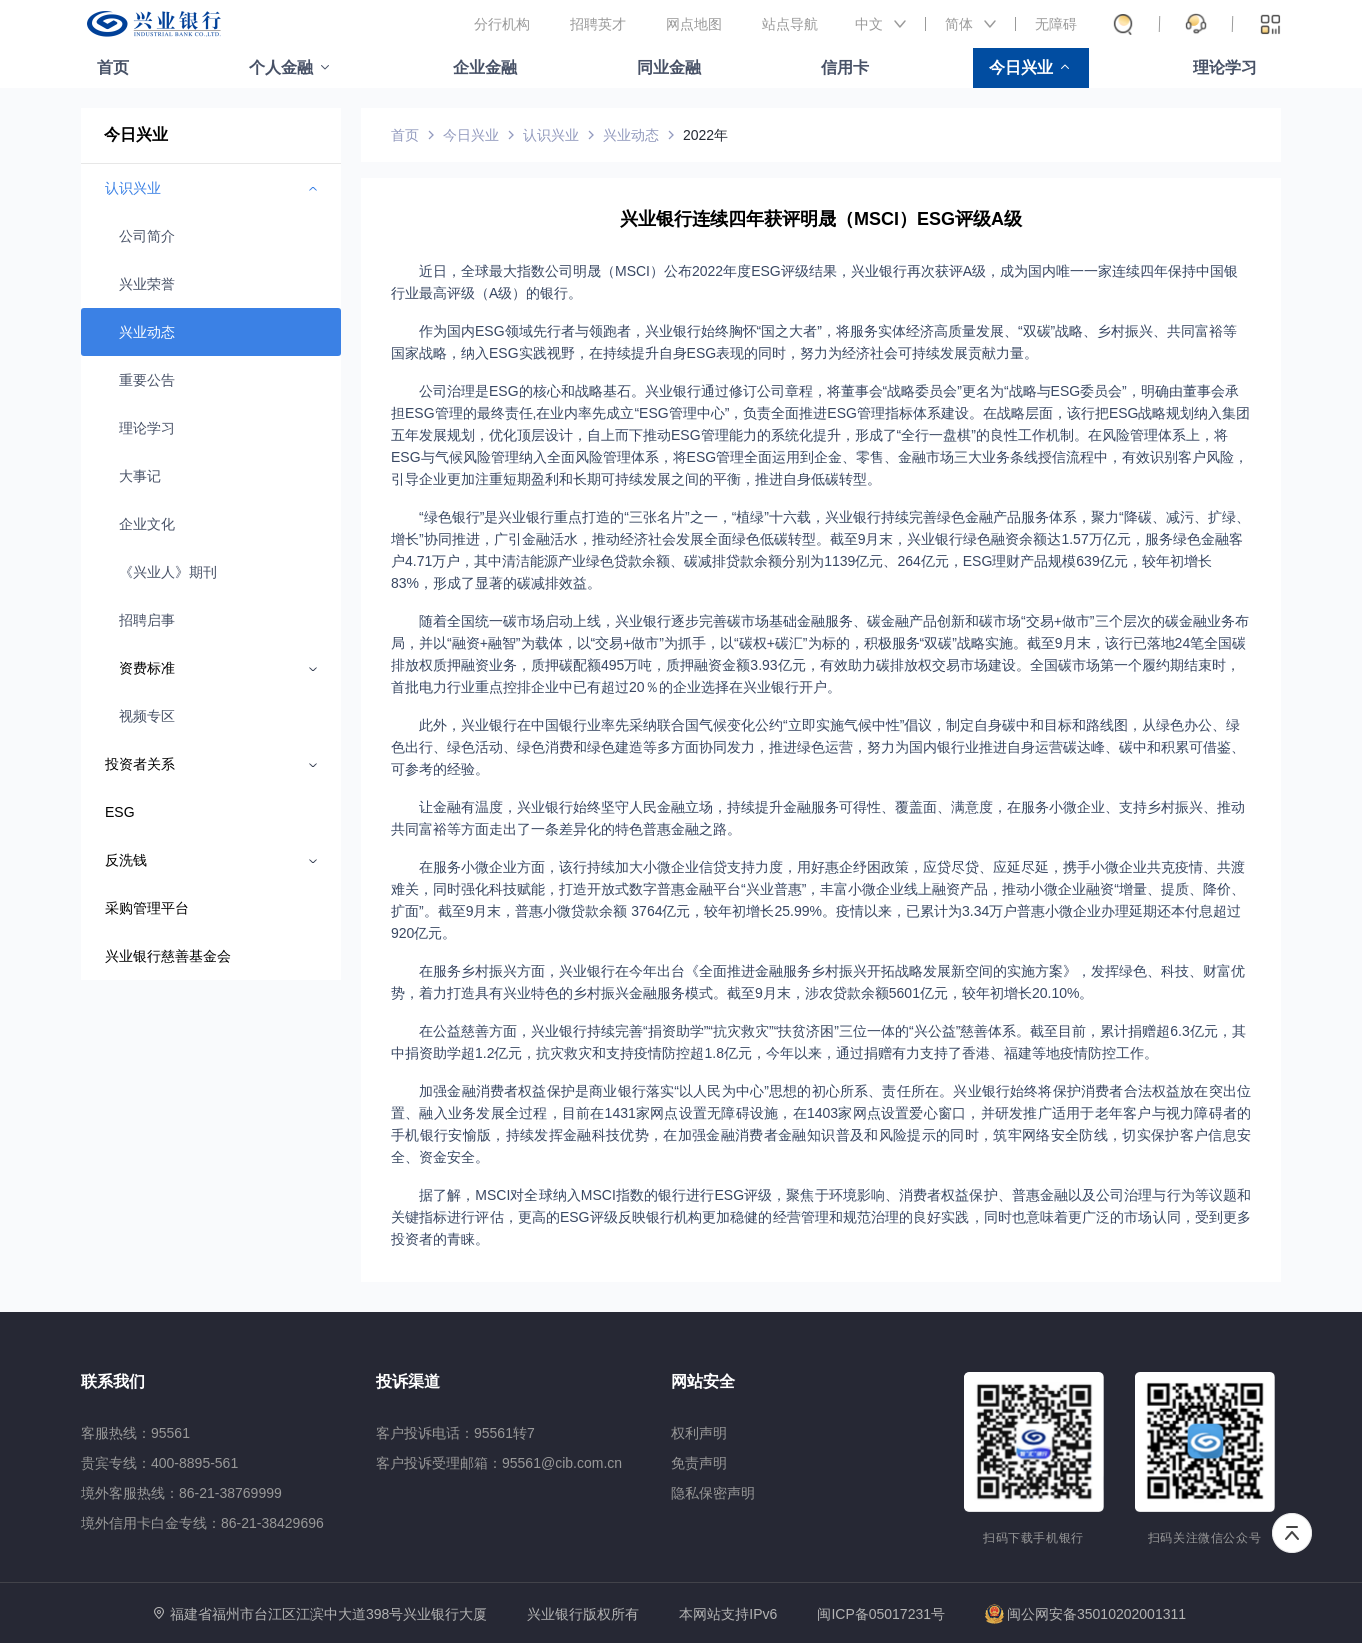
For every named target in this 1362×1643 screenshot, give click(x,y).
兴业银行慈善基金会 (168, 956)
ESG (120, 812)
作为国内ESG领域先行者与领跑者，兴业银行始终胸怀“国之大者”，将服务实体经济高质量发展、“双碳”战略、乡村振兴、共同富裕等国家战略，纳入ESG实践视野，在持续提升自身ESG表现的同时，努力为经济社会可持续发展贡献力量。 (814, 342)
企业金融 (485, 67)
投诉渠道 (408, 1381)
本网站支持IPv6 (728, 1614)
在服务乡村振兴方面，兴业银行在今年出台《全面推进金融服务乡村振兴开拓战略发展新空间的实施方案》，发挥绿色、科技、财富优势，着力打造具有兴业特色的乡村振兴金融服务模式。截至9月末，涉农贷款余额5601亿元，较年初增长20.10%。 (818, 982)
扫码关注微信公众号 (1205, 1538)
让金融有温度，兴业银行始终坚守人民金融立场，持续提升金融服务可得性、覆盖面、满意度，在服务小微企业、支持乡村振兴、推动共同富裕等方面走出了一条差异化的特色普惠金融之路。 (818, 818)
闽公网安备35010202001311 (1085, 1614)
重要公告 (147, 380)
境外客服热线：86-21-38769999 (181, 1493)
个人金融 (281, 67)
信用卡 (845, 67)
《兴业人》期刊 (168, 572)
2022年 (705, 135)
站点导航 (790, 24)
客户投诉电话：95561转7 (455, 1433)
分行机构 (502, 24)
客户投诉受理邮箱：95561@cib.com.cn (499, 1463)
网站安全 (703, 1381)
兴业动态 (147, 332)
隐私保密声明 (713, 1493)
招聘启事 (147, 620)
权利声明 (699, 1433)
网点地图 (694, 24)
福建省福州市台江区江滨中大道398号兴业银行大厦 (328, 1614)
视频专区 (147, 716)
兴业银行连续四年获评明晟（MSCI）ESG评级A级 (821, 219)
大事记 (140, 476)
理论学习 (1225, 67)
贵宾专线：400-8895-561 (159, 1463)
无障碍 (1056, 24)
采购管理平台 (147, 908)
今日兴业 (1021, 67)
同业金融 (669, 67)
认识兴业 (551, 135)
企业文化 (147, 524)
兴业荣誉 (147, 284)
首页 (113, 67)
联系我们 (113, 1381)
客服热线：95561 (135, 1433)
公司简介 (147, 236)
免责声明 (699, 1463)
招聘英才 (598, 24)
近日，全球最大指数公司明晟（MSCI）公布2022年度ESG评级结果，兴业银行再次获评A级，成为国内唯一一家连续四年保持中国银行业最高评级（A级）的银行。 (814, 282)
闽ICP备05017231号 (881, 1614)
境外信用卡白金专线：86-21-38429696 (202, 1523)
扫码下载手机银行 (1033, 1538)
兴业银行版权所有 (583, 1614)
